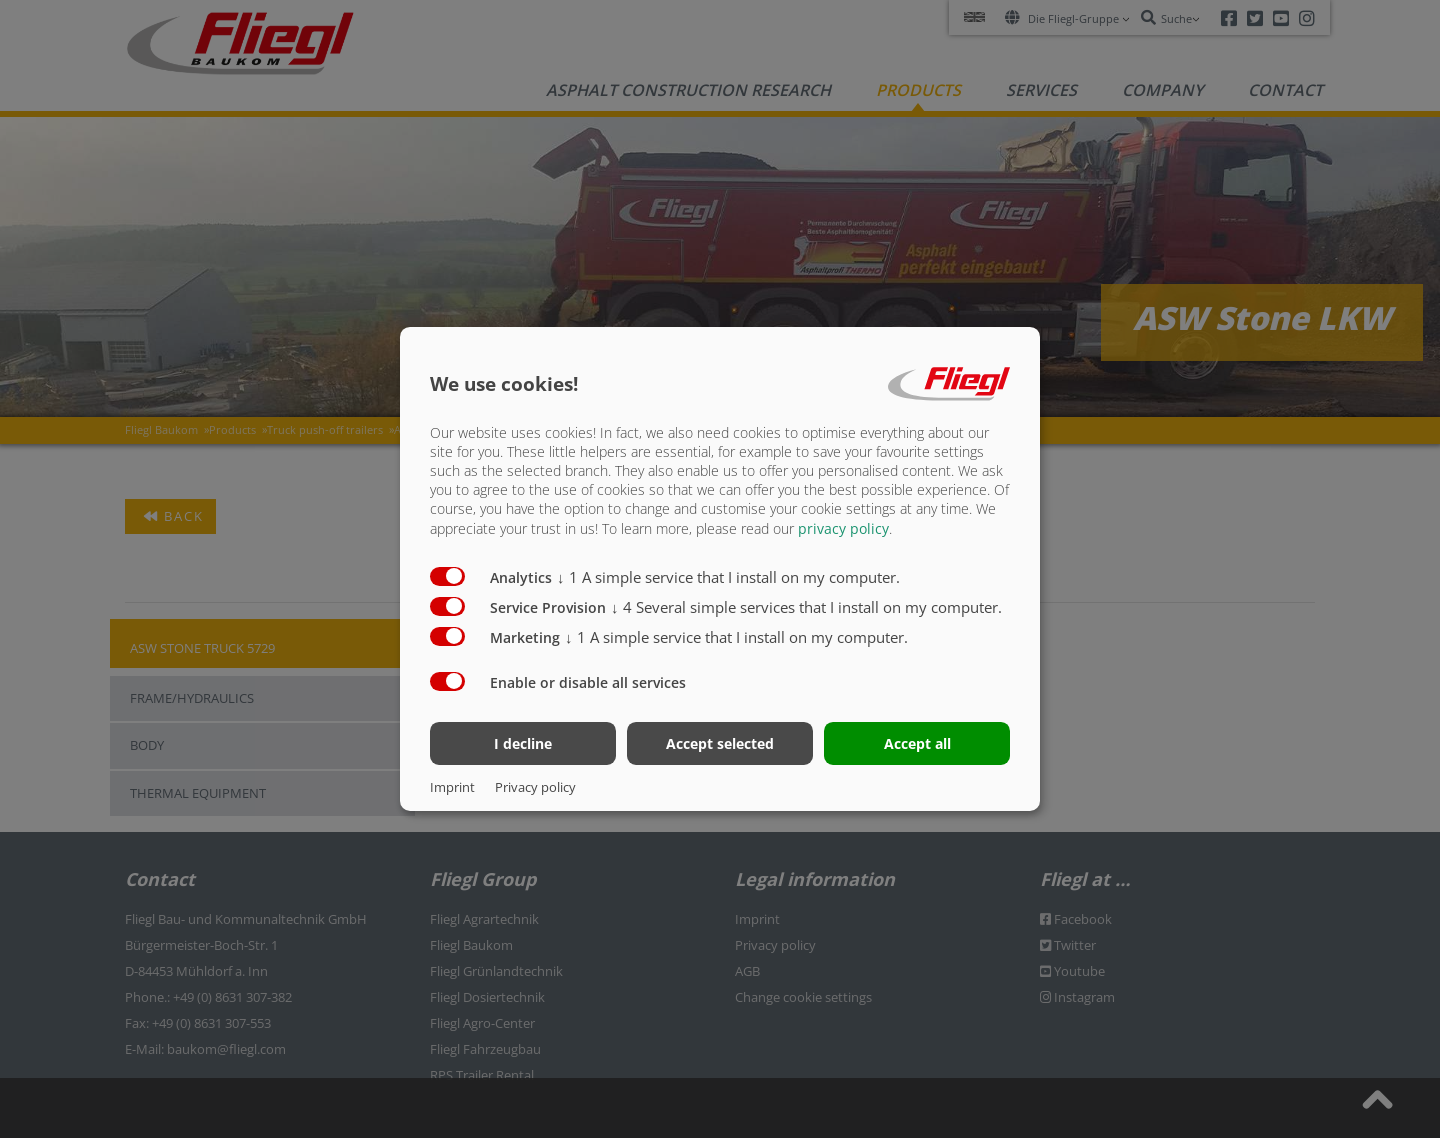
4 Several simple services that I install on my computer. (806, 606)
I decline (523, 743)
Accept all (917, 743)
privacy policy (843, 527)
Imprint (452, 787)
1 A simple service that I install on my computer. (728, 576)
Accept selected (720, 743)
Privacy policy (535, 787)
